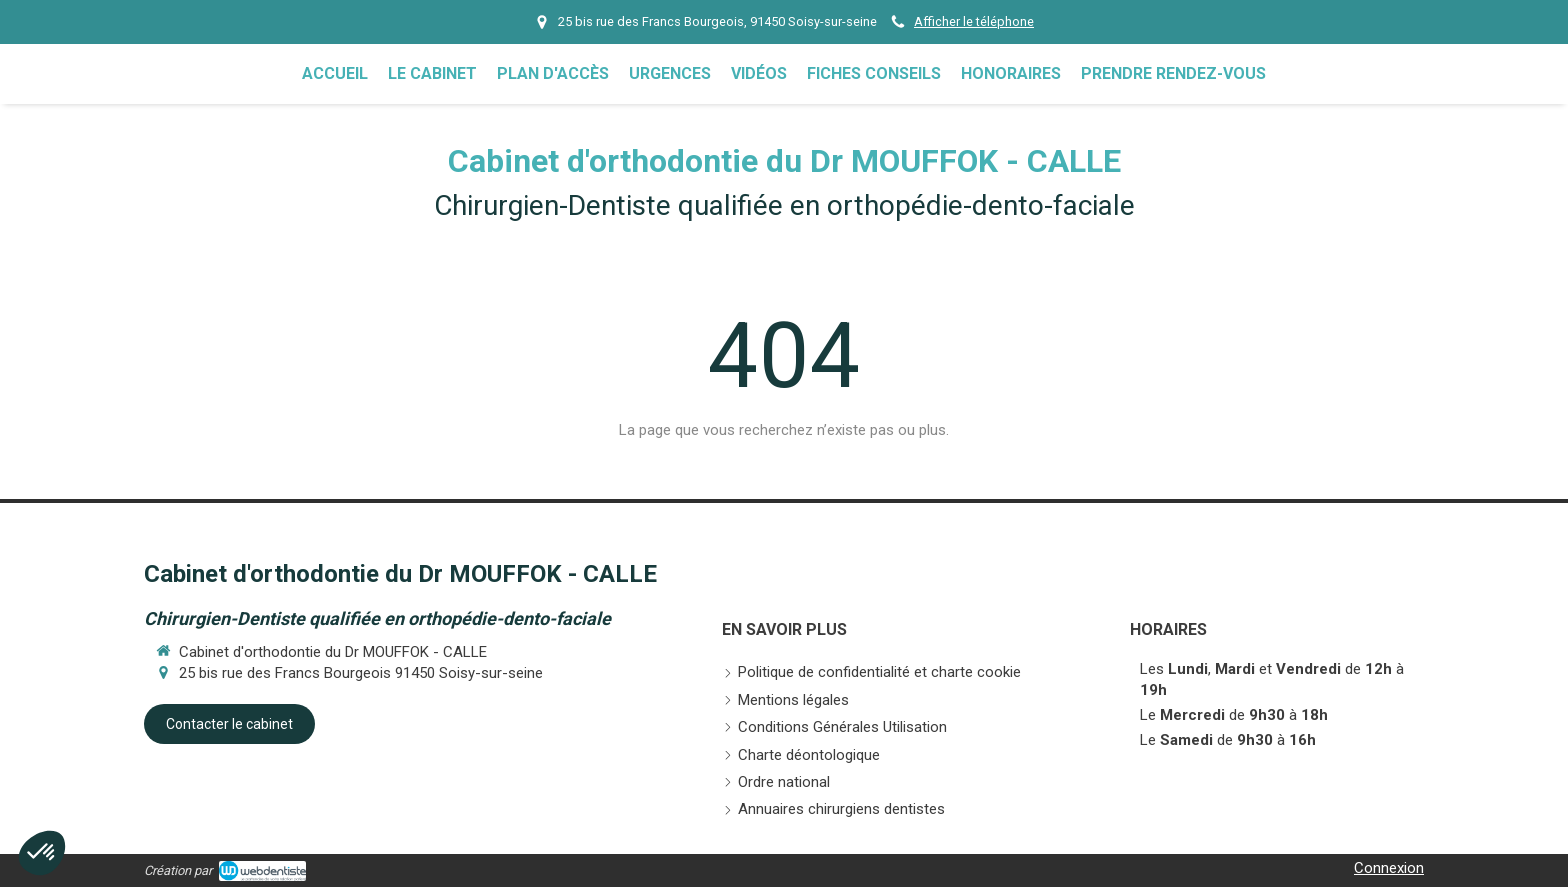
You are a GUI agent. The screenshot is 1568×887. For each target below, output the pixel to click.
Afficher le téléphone (974, 21)
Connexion (1389, 868)
